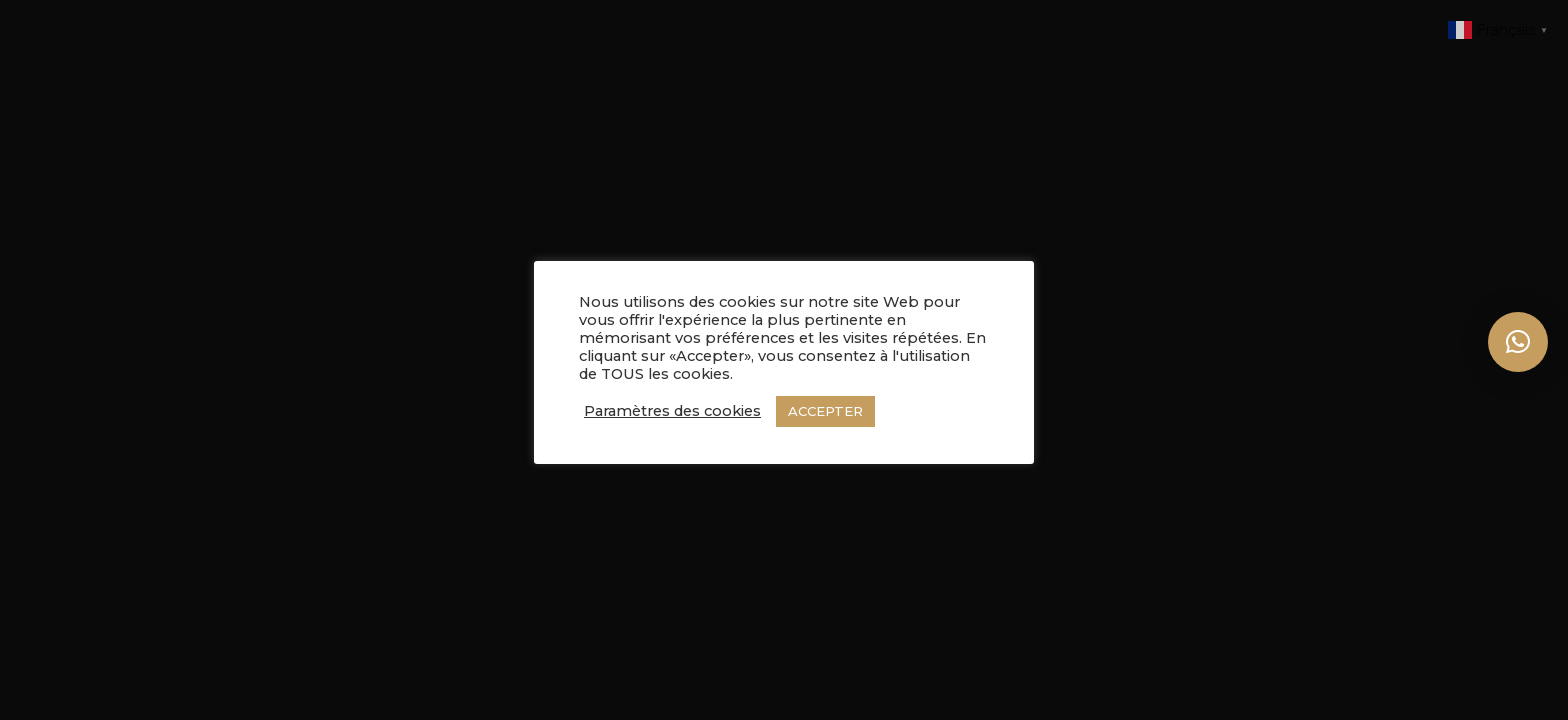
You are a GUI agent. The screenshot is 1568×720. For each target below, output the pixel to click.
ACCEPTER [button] (825, 411)
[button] (1518, 342)
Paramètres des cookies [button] (672, 411)
